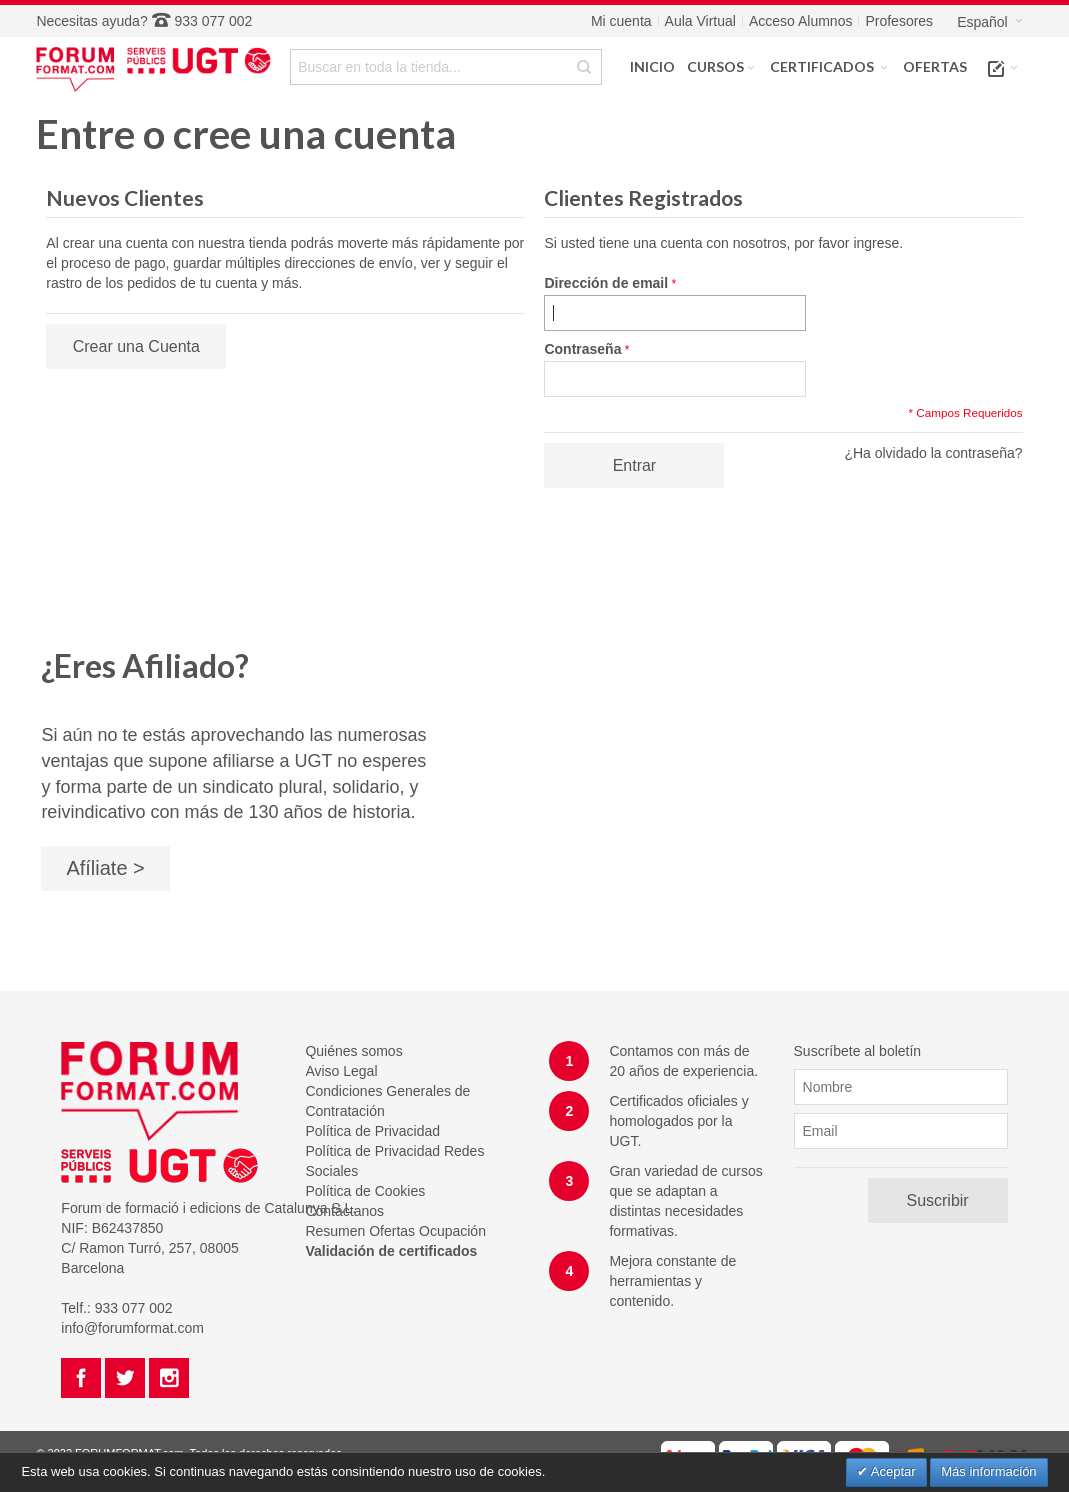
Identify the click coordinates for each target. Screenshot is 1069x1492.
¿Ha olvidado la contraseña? (933, 453)
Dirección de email (606, 283)
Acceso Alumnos (801, 21)
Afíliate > (105, 868)
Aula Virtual (700, 21)
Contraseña (582, 349)
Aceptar (892, 1471)
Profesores (899, 21)
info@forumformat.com (132, 1328)
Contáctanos (344, 1211)
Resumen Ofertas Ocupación (395, 1231)
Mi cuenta (621, 21)
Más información (988, 1471)
